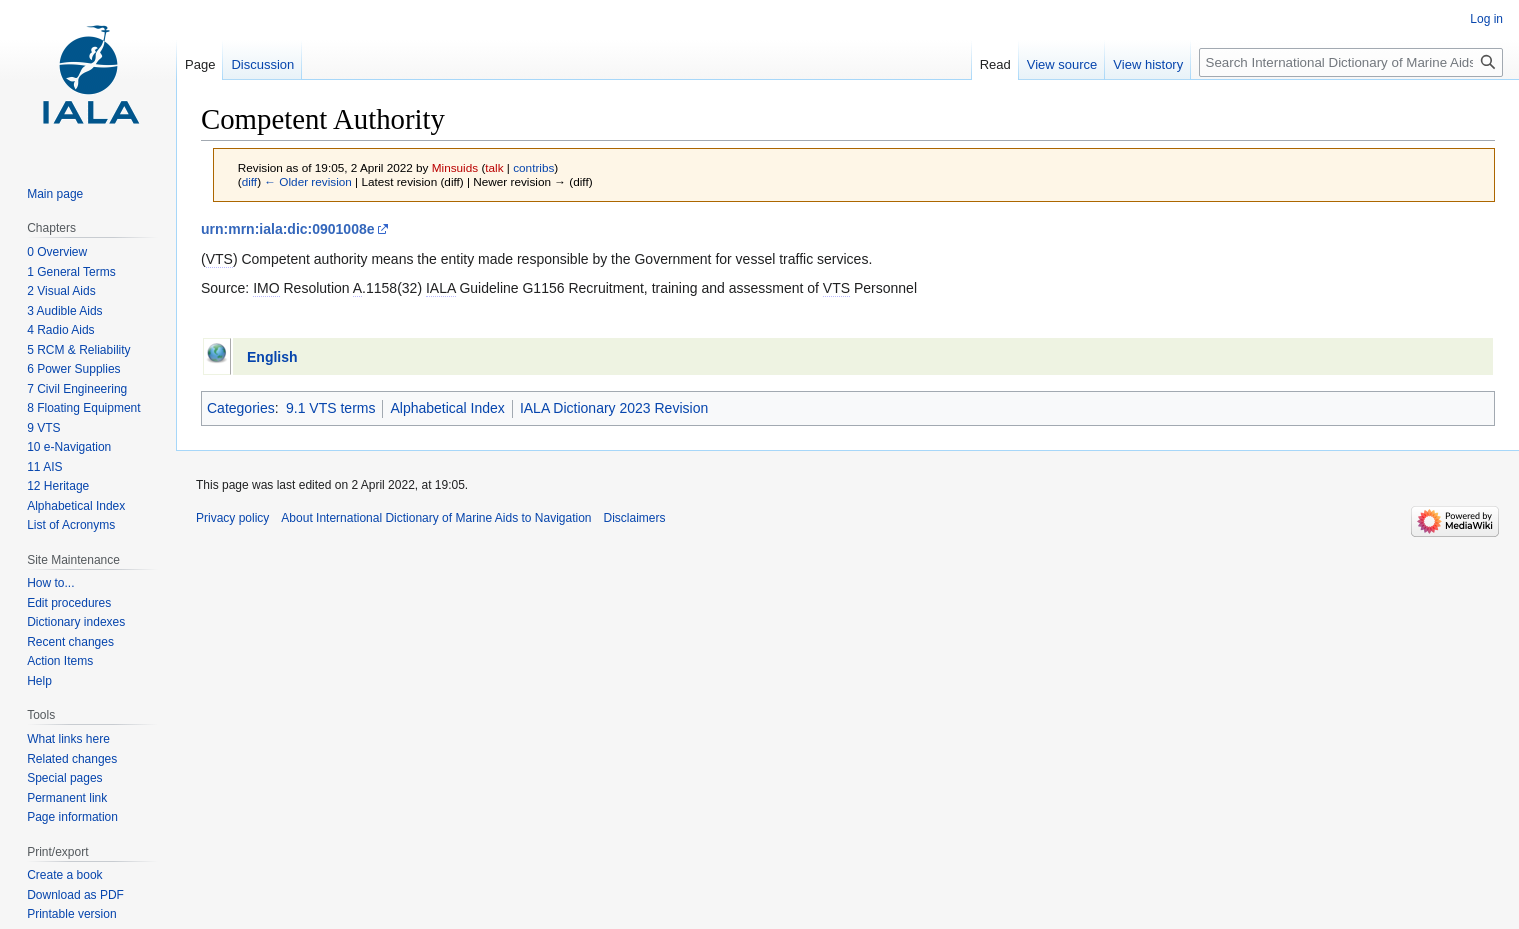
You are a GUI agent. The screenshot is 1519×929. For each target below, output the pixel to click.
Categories (241, 408)
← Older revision (308, 181)
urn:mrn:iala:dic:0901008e (288, 229)
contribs (533, 167)
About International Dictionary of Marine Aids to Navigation (436, 518)
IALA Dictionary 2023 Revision (614, 408)
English (272, 357)
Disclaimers (635, 518)
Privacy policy (232, 518)
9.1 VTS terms (330, 408)
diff (249, 181)
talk (494, 167)
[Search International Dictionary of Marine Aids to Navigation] (1351, 62)
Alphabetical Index (447, 408)
